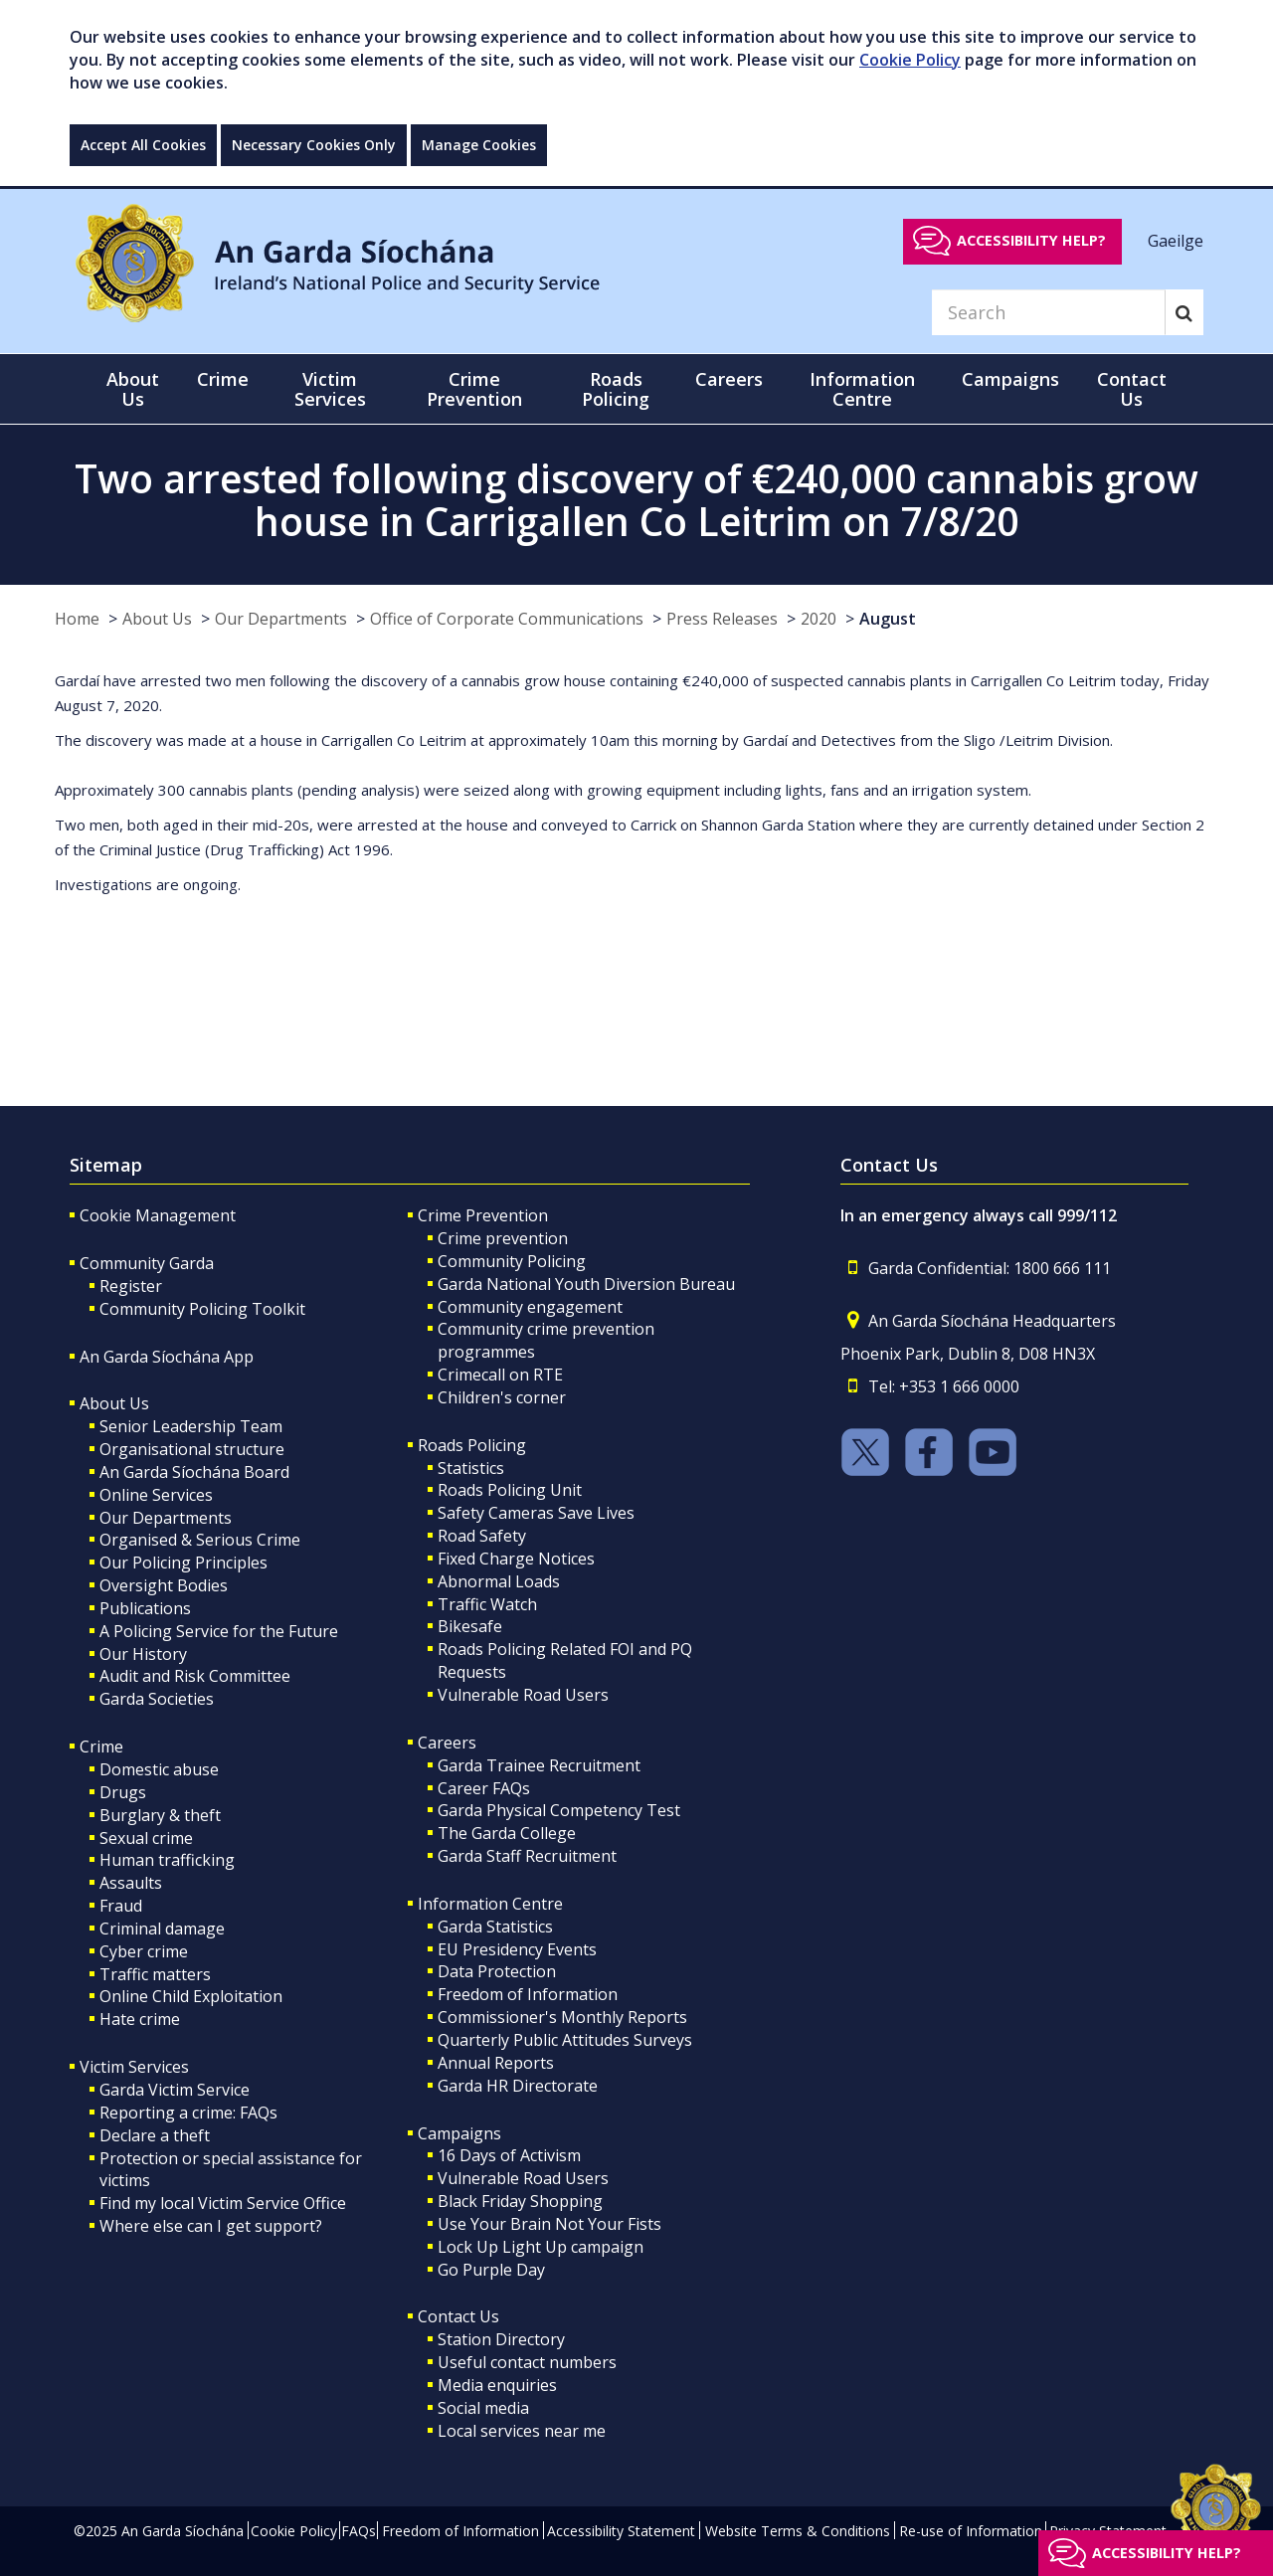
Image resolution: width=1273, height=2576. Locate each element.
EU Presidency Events (517, 1949)
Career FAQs (484, 1788)
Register (130, 1286)
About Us (157, 619)
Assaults (130, 1883)
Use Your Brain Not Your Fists (549, 2224)
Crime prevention (503, 1238)
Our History (143, 1654)
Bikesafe (470, 1626)
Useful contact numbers (527, 2362)
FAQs (358, 2530)
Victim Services (134, 2067)
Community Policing (512, 1261)
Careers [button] (729, 379)
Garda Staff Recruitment (527, 1856)
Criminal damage (162, 1928)
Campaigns (459, 2133)
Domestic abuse (159, 1769)
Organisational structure (191, 1449)
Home (77, 619)
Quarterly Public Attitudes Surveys (565, 2040)
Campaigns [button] (1010, 379)
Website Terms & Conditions (797, 2530)
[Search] (1048, 312)
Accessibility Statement (621, 2530)
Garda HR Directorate (518, 2086)
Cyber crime (143, 1951)
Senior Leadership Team (190, 1426)
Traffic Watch (487, 1604)
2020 (818, 619)
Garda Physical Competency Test (559, 1810)
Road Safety (482, 1536)
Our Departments (281, 619)
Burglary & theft (160, 1815)
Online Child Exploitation (190, 1996)
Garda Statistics (495, 1926)
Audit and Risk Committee (194, 1676)
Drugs (122, 1792)
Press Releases (722, 619)
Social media (483, 2408)
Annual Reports (496, 2063)
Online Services (156, 1495)
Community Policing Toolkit (202, 1309)
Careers (447, 1742)
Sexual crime (146, 1838)
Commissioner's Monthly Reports (562, 2017)
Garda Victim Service (174, 2090)
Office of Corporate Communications (506, 619)
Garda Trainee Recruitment (539, 1765)
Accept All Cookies (143, 144)
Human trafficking (167, 1860)
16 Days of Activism (509, 2155)
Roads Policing (472, 1445)
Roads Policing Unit (510, 1490)
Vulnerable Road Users (523, 1695)
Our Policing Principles (183, 1562)
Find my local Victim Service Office (222, 2203)
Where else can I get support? (210, 2226)
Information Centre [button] (862, 389)
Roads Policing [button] (615, 389)
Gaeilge (1175, 240)
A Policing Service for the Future (218, 1631)
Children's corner (502, 1397)
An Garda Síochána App (167, 1357)
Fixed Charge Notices (516, 1558)
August (887, 619)
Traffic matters (155, 1974)
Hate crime (139, 2019)
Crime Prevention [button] (474, 389)
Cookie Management (158, 1215)
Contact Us (458, 2316)
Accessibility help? (1031, 240)
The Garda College (507, 1833)
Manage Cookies (479, 144)
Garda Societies (156, 1699)
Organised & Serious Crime (199, 1540)
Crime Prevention (483, 1215)
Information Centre (490, 1904)
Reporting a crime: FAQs (188, 2112)
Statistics (471, 1468)
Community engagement (530, 1307)
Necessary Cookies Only (314, 144)
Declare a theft (154, 2135)
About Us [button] (132, 389)
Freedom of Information (528, 1994)
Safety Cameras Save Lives (536, 1513)
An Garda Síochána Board (194, 1472)
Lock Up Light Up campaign (540, 2247)
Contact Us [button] (1132, 389)
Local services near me (522, 2431)
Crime (101, 1746)
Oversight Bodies (163, 1585)
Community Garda (147, 1263)
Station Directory (501, 2339)
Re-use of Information (970, 2530)
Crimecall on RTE (500, 1374)
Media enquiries (497, 2385)
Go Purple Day (491, 2270)
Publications (145, 1608)
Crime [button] (223, 379)
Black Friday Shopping (520, 2201)
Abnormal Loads (499, 1581)
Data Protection (497, 1971)
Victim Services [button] (330, 389)
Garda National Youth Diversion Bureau (586, 1284)
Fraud (120, 1906)
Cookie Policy (910, 60)
